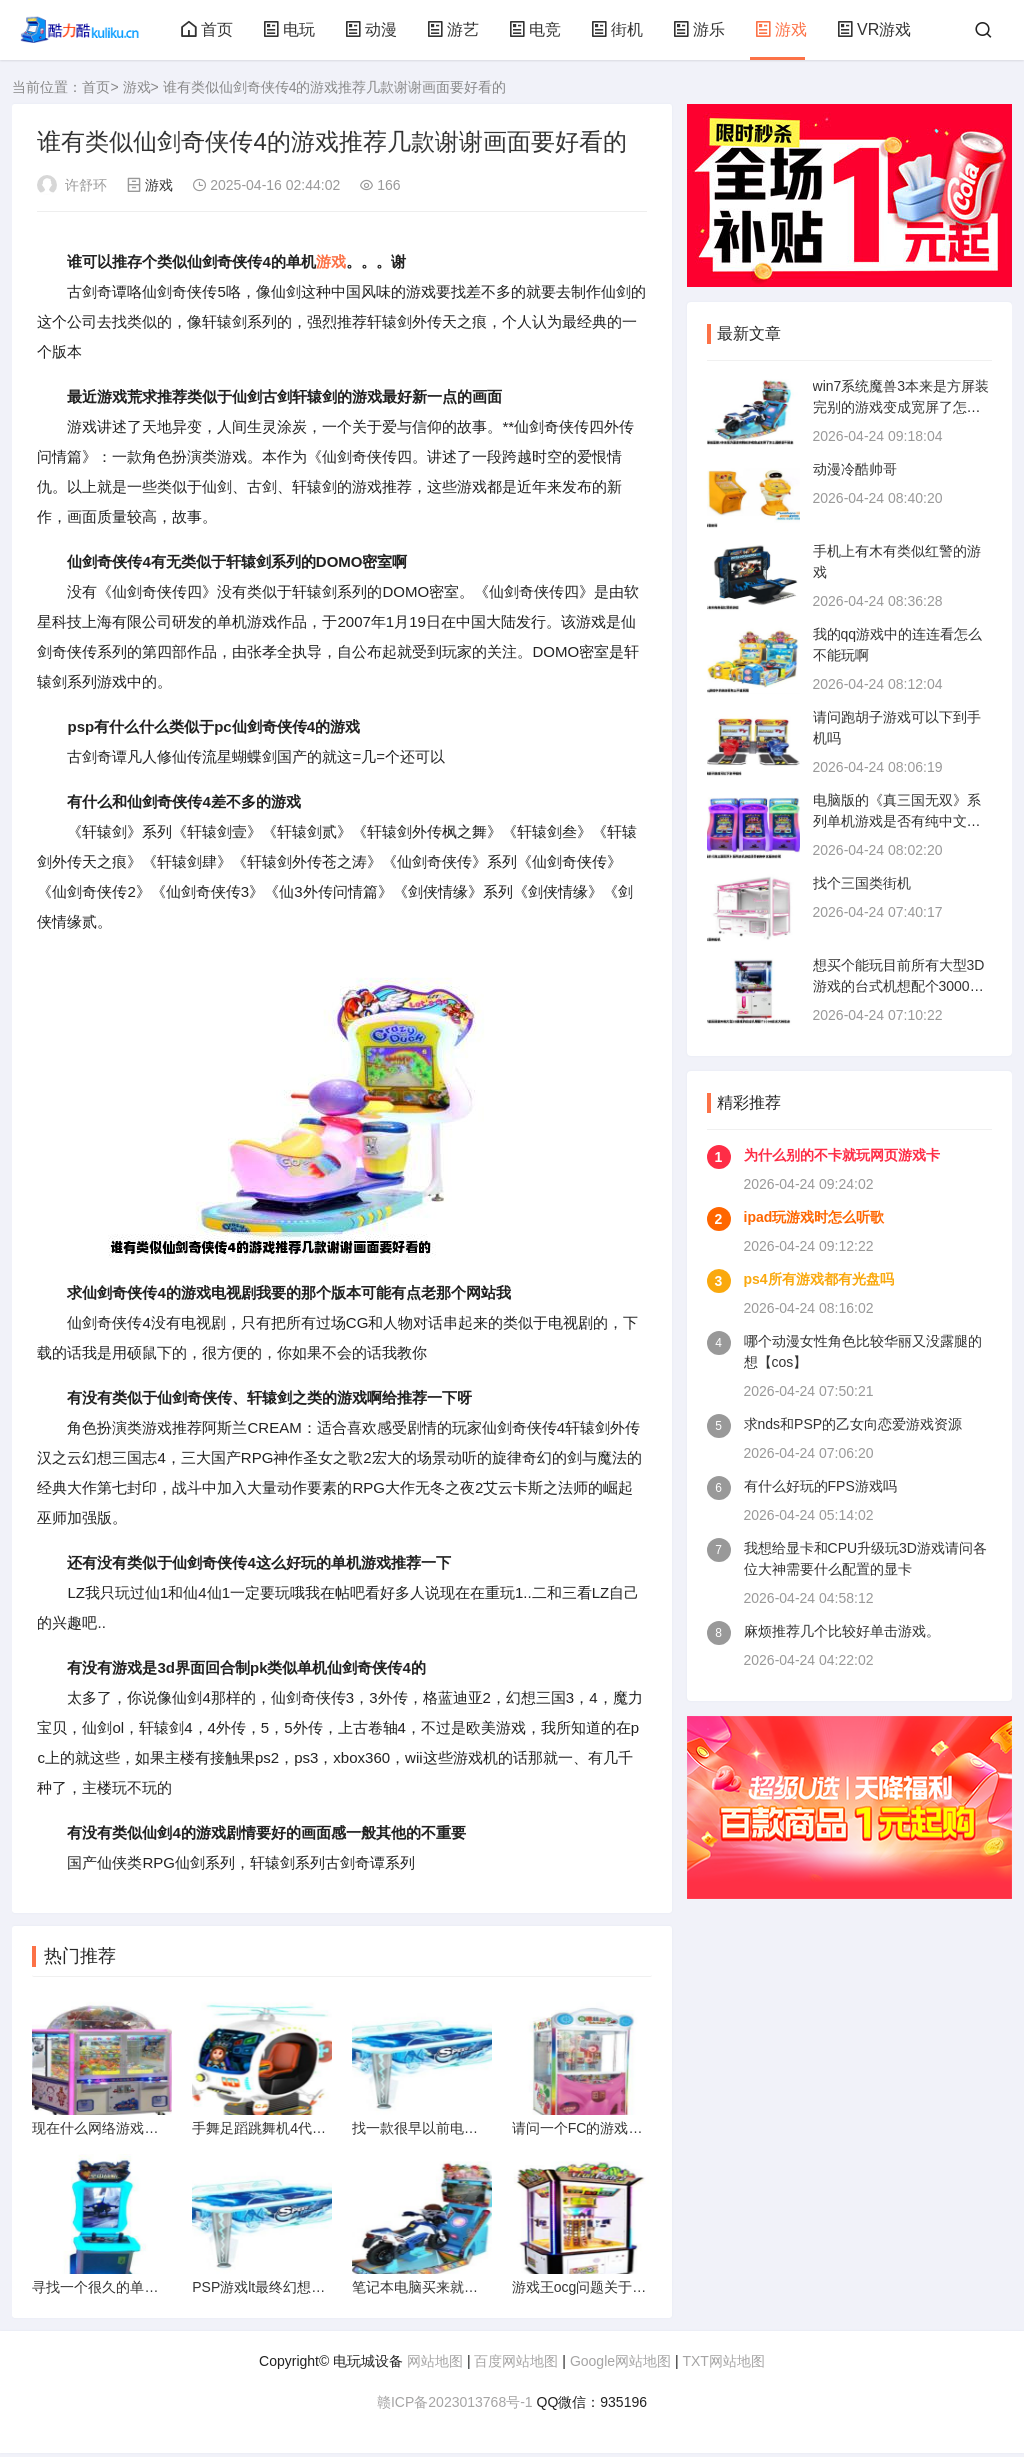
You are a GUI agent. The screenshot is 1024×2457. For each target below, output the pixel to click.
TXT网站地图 (723, 2365)
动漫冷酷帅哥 (855, 469)
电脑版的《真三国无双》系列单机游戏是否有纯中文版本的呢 (897, 821)
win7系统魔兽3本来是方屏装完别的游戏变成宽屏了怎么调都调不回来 (901, 407)
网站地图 (435, 2365)
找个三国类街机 (862, 883)
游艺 (453, 29)
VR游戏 (874, 29)
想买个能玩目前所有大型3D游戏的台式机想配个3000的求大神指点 (899, 986)
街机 (617, 29)
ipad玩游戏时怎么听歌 (814, 1217)
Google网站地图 (620, 2365)
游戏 (781, 29)
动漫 (371, 29)
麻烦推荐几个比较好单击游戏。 (842, 1631)
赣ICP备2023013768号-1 (455, 2406)
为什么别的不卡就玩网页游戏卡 (842, 1155)
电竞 (535, 29)
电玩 (289, 29)
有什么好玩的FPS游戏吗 (820, 1486)
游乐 (699, 29)
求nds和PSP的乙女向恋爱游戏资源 (853, 1424)
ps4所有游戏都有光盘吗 (819, 1279)
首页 (207, 29)
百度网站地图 (516, 2365)
